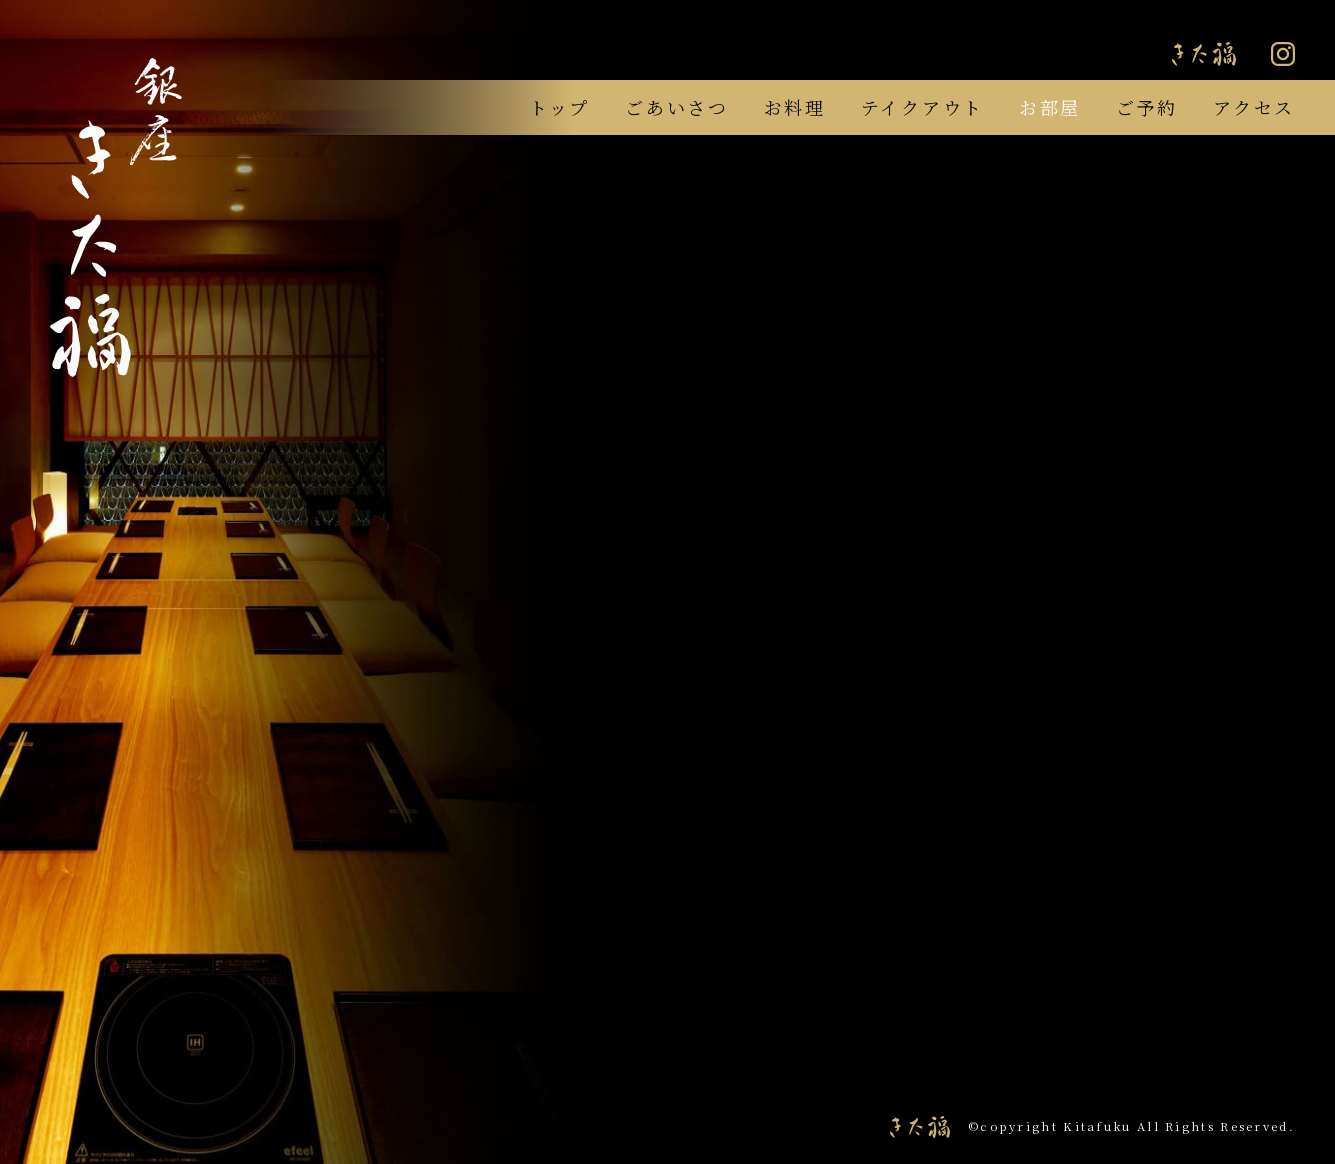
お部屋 (1050, 107)
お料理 (795, 107)
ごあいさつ (677, 107)
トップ (559, 107)
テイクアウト (922, 107)
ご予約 (1147, 107)
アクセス (1254, 107)
